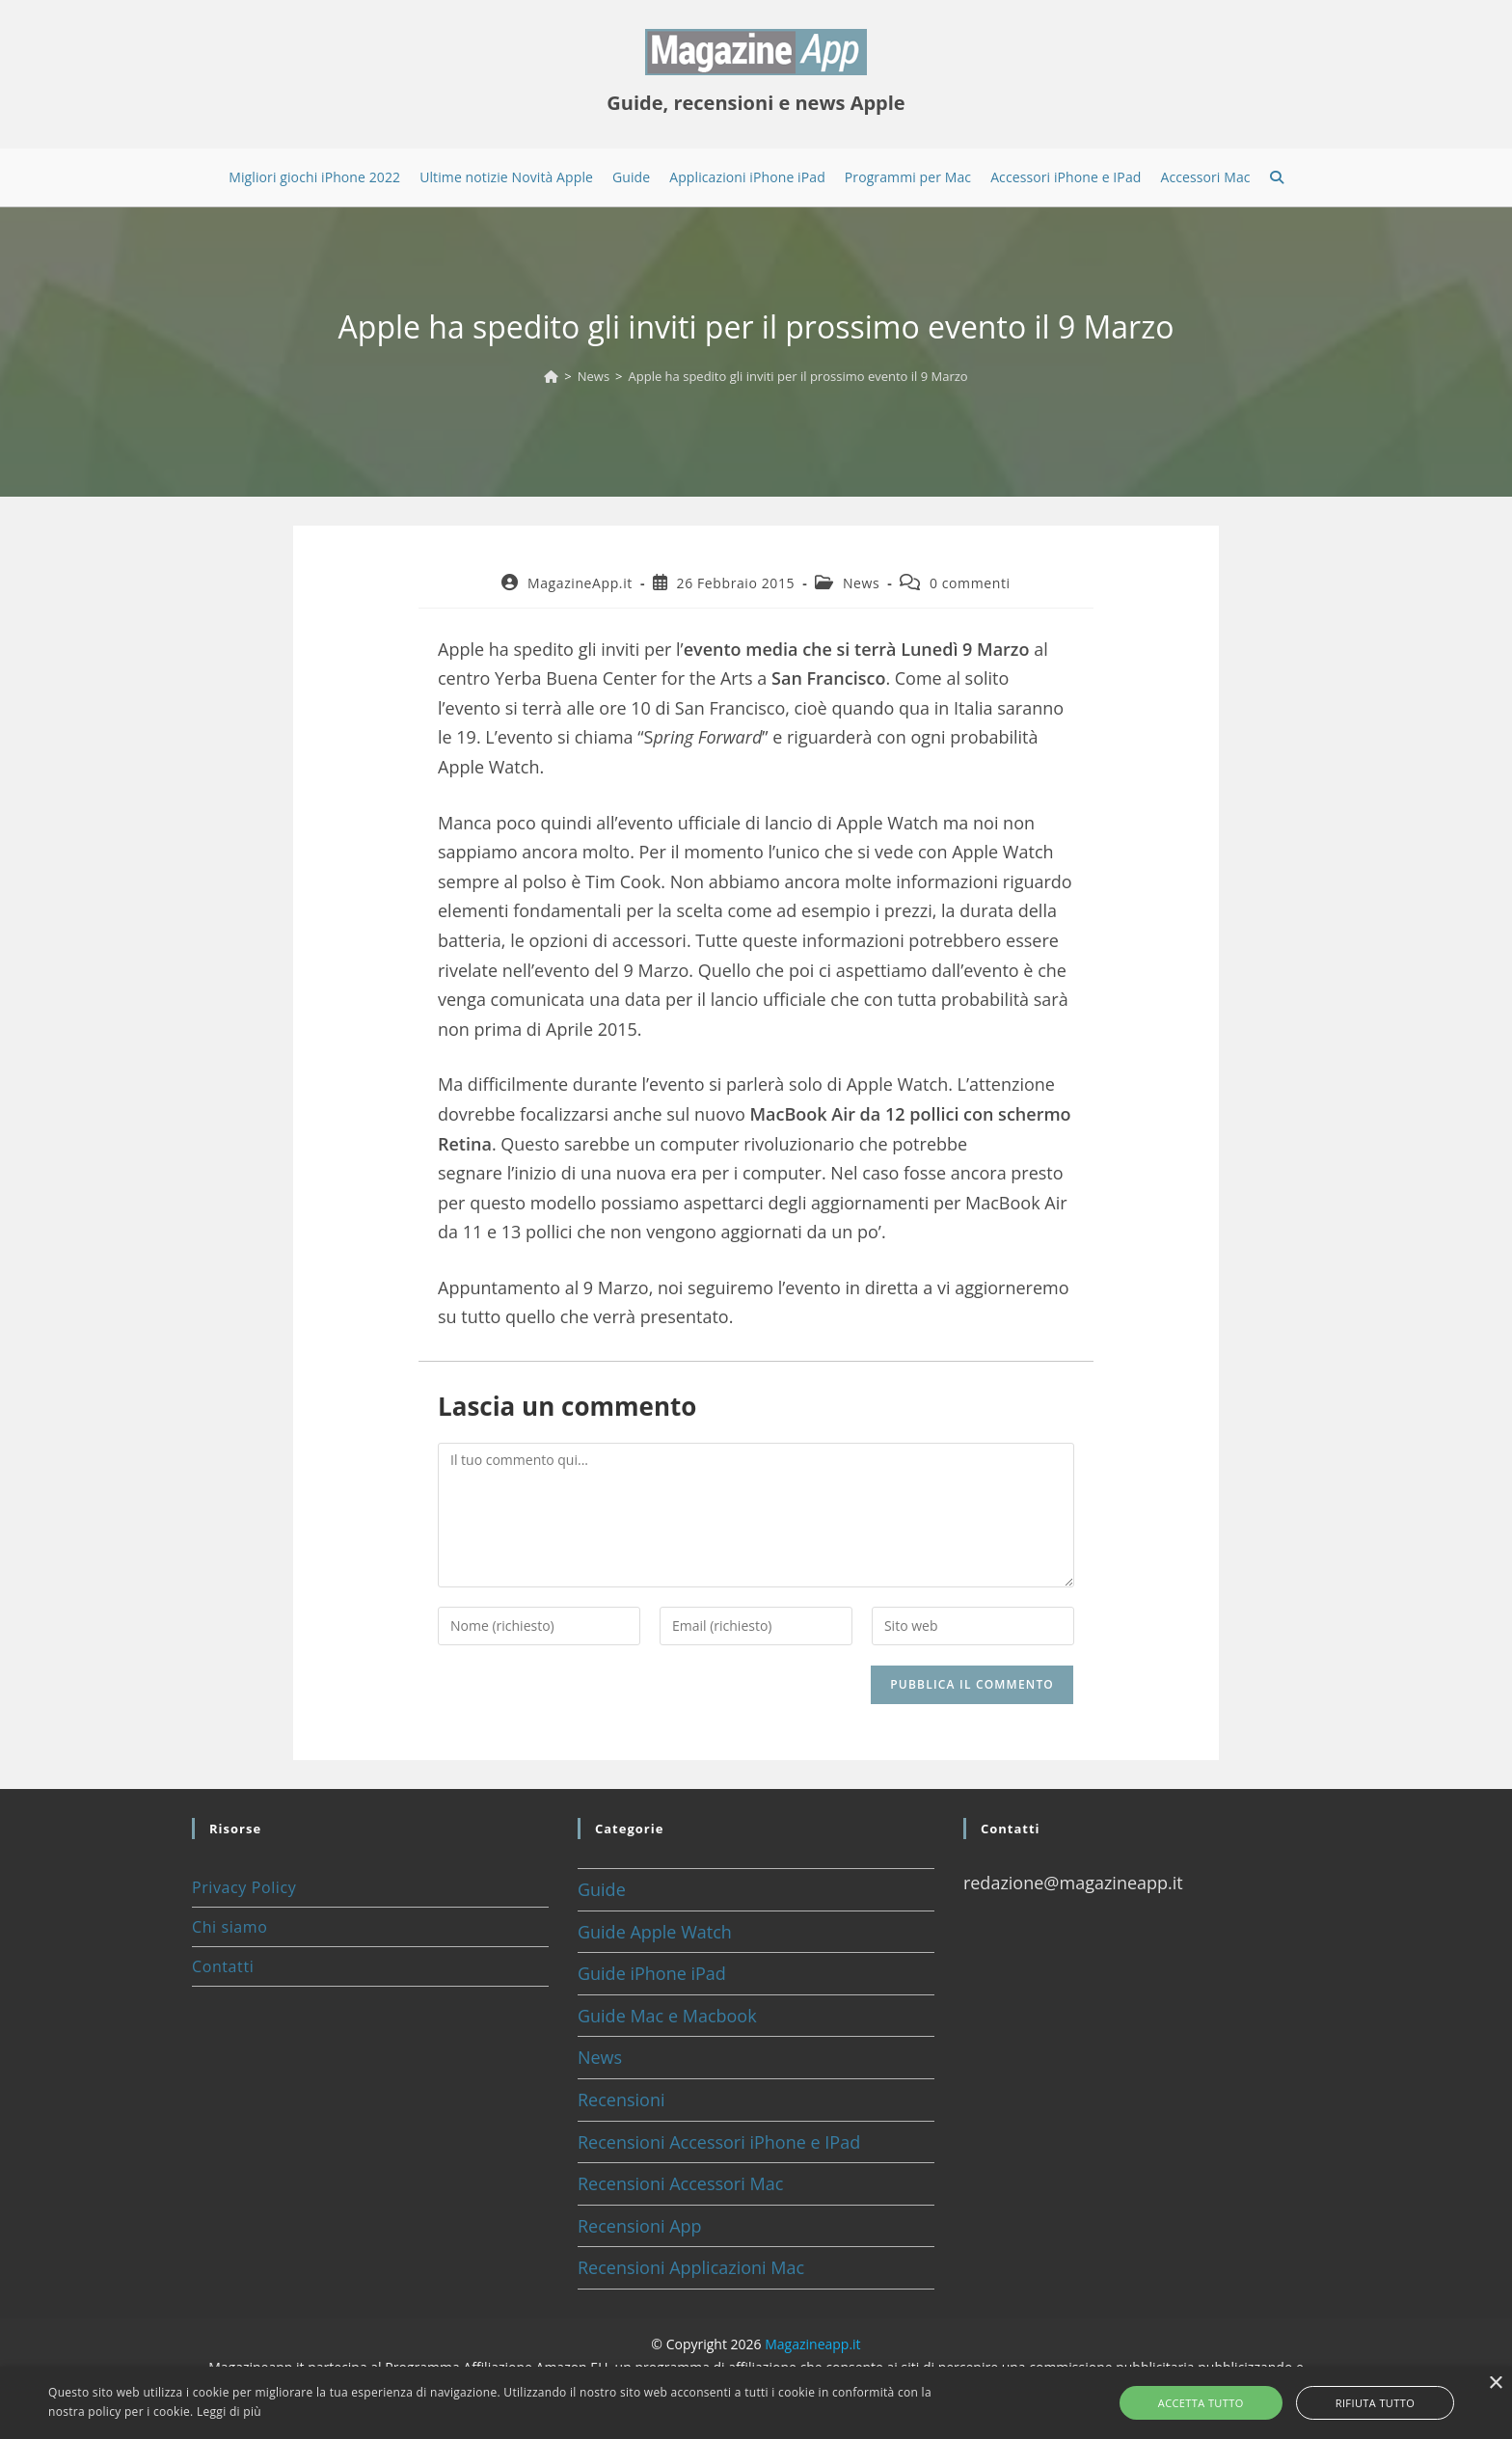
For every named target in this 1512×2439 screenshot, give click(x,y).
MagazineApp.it (580, 583)
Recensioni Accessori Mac (680, 2183)
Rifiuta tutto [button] (1352, 2403)
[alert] (756, 2403)
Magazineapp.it (812, 2344)
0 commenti (970, 583)
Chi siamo (229, 1927)
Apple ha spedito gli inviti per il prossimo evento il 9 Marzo (798, 376)
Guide (602, 1889)
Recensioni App (640, 2225)
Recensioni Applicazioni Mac (691, 2267)
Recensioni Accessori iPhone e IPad (719, 2142)
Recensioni (621, 2099)
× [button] (1495, 2383)
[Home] (551, 376)
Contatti (223, 1966)
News (861, 583)
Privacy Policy (244, 1887)
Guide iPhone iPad (652, 1973)
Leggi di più (229, 2411)
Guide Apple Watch (655, 1931)
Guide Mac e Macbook (667, 2015)
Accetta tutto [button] (1223, 2403)
